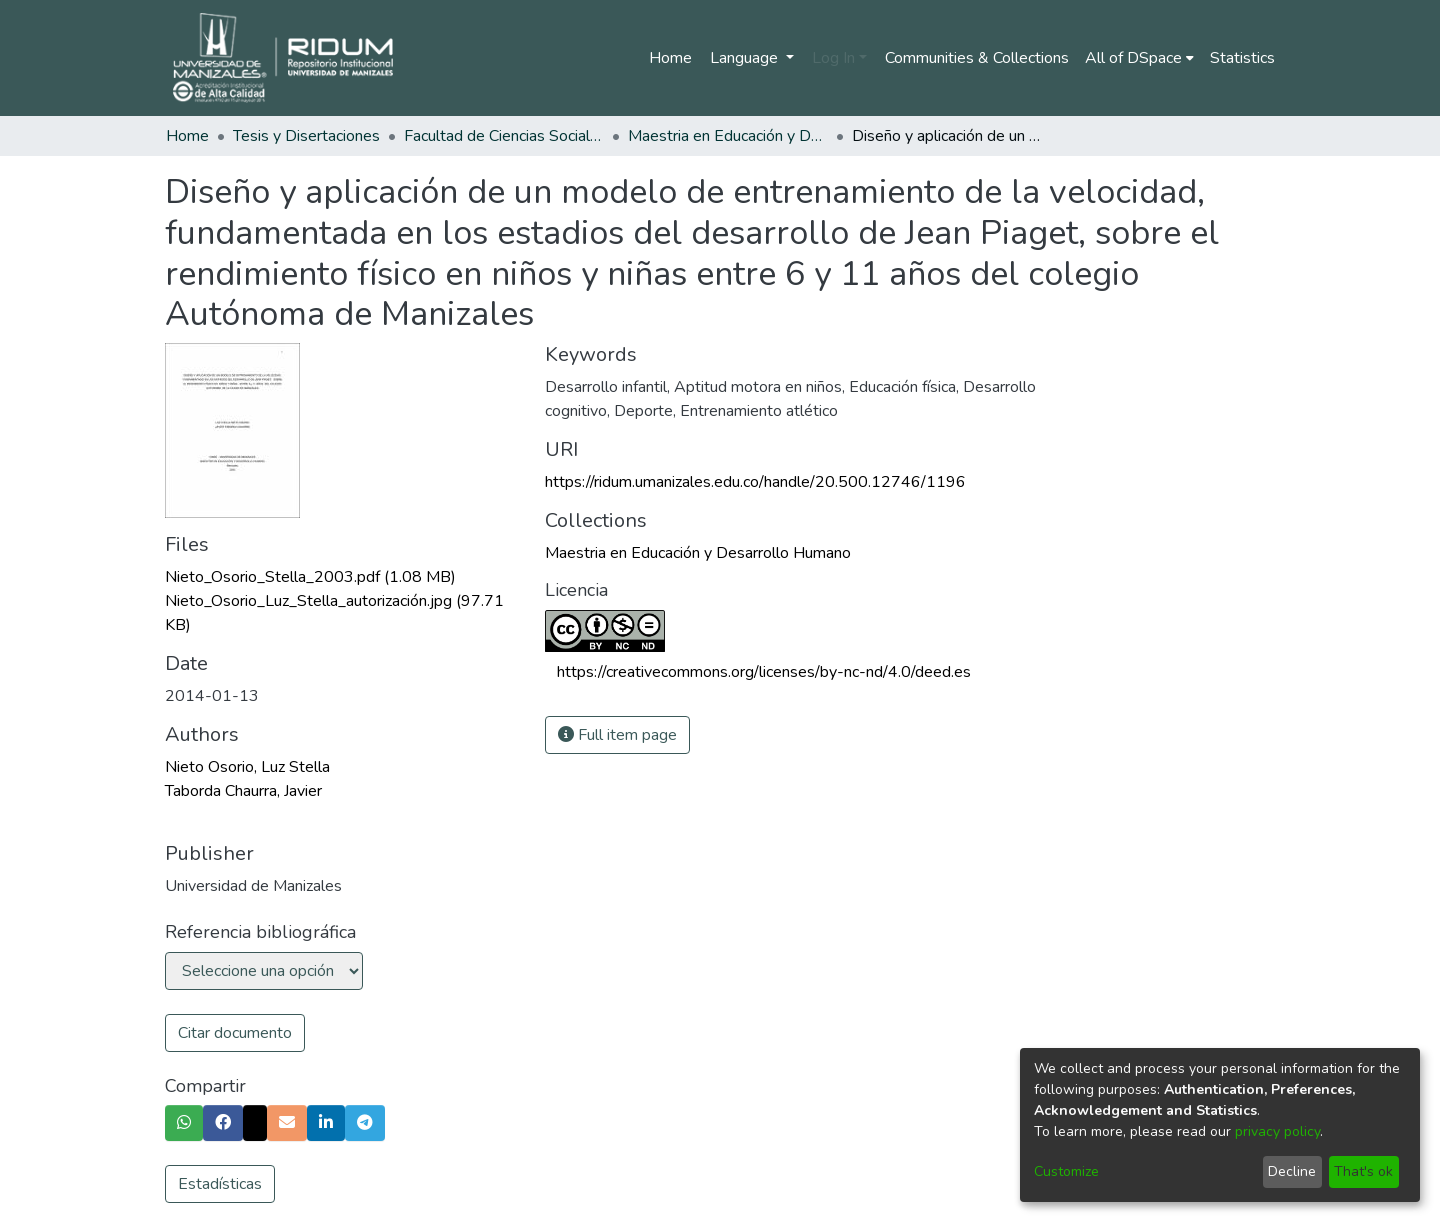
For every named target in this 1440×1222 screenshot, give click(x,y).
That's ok (1363, 1171)
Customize (1066, 1171)
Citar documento (235, 1033)
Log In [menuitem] (833, 58)
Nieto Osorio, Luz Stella (247, 767)
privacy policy (1277, 1131)
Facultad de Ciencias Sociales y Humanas (504, 136)
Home (670, 58)
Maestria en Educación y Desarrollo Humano (728, 136)
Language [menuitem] (746, 58)
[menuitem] (1139, 58)
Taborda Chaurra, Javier (243, 791)
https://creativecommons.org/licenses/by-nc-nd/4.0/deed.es (764, 672)
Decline (1292, 1171)
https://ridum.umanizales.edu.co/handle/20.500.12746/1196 (755, 482)
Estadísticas (220, 1184)
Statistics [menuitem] (1242, 58)
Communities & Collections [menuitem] (977, 58)
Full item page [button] (617, 735)
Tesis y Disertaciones (306, 136)
